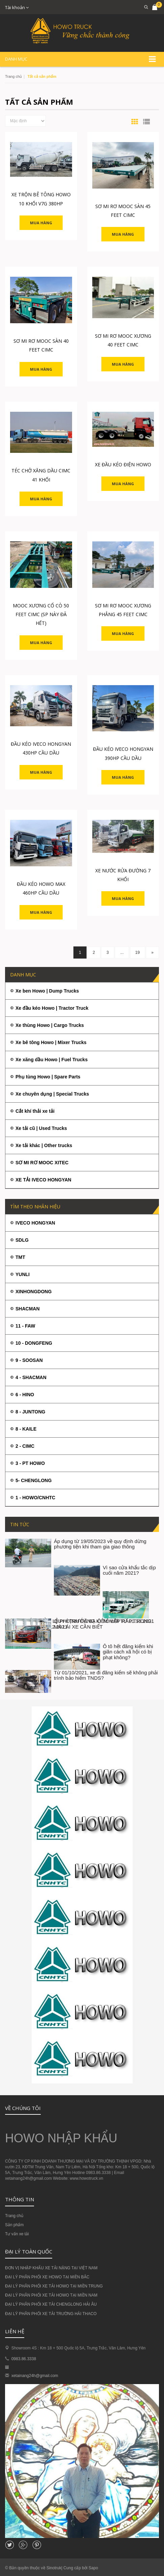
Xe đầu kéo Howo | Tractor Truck (52, 1008)
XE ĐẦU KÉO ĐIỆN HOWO (123, 464)
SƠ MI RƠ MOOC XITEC (41, 1162)
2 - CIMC (24, 1446)
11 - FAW (25, 1326)
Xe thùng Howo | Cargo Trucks (49, 1025)
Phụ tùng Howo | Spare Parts (47, 1076)
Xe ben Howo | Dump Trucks (47, 991)
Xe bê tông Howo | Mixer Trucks (51, 1042)
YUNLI (22, 1274)
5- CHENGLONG (33, 1480)
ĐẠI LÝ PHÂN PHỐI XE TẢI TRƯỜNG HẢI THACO (51, 2313)
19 (137, 952)
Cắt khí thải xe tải (35, 1111)
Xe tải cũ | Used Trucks (41, 1128)
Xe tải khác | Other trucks (43, 1145)
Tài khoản (17, 7)
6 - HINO (24, 1394)
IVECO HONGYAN (35, 1223)
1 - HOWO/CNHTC (35, 1497)
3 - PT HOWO (30, 1463)
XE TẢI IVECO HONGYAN (43, 1179)
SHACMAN (27, 1308)
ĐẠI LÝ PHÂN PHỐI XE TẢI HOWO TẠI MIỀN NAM (51, 2295)
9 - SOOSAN (29, 1360)
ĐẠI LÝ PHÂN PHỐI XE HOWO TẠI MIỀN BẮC (47, 2277)
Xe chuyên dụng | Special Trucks (52, 1094)
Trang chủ (14, 2215)
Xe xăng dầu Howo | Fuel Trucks (51, 1059)
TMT (20, 1257)
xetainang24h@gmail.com (34, 2375)
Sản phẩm (14, 2224)
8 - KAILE (25, 1429)
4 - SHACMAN (30, 1377)
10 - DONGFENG (33, 1343)
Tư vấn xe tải (17, 2234)
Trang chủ (13, 76)
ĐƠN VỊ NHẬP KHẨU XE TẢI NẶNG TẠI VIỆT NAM (51, 2268)
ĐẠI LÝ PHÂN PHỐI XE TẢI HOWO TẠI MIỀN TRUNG (54, 2286)
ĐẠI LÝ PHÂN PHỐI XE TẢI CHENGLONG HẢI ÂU (51, 2304)
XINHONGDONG (33, 1291)
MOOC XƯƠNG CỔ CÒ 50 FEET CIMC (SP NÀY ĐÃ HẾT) (41, 614)
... (122, 952)
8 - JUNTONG (30, 1411)
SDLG (22, 1240)
